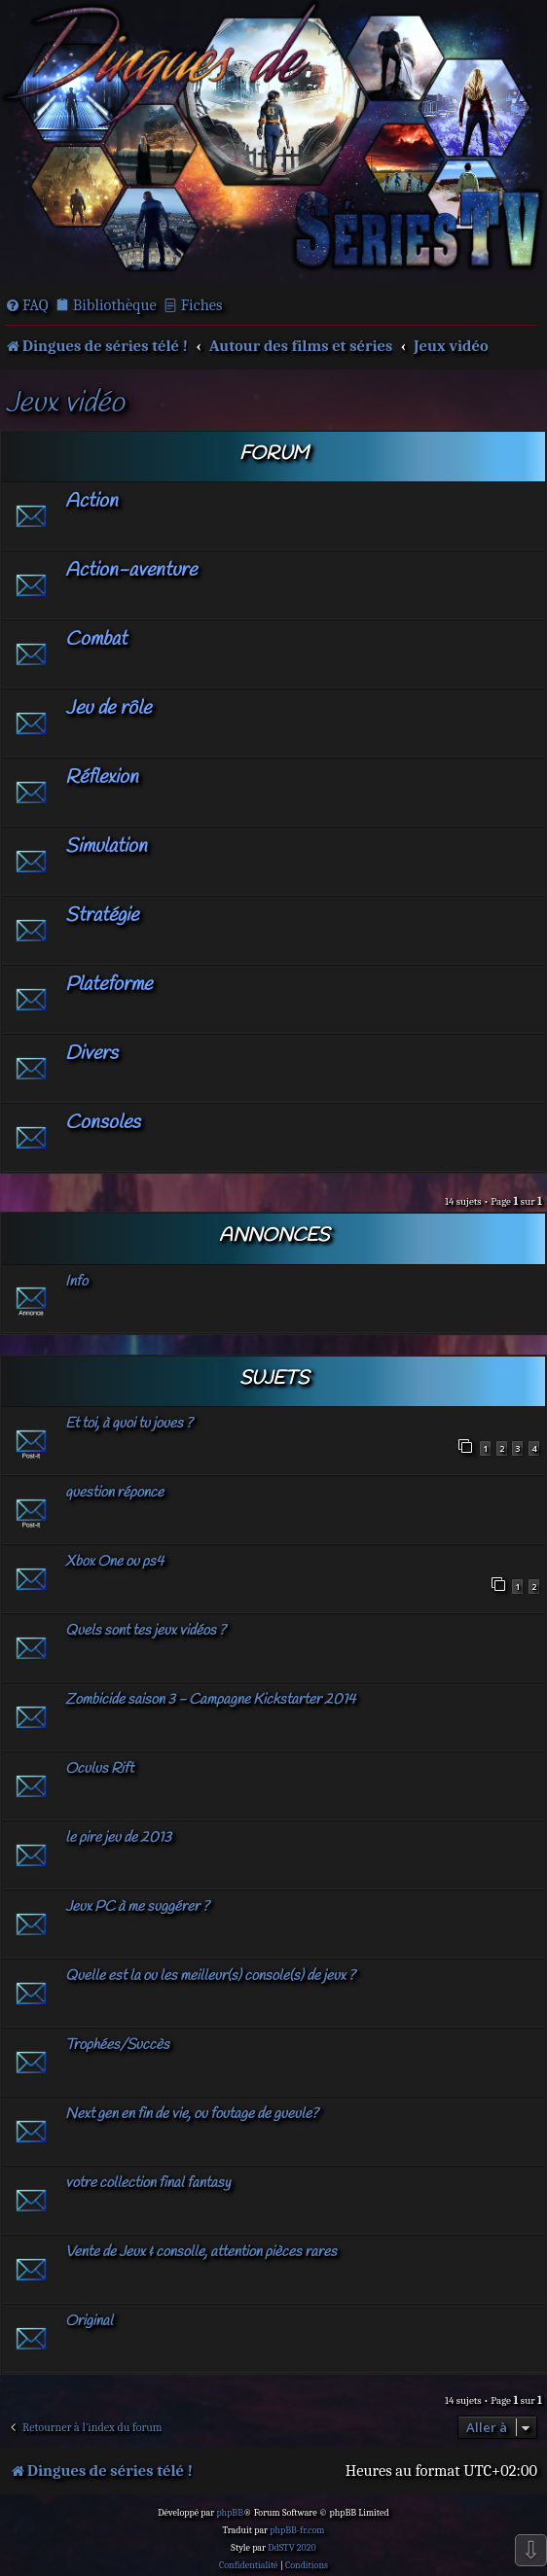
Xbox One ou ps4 (114, 1561)
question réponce (114, 1492)
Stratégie (101, 915)
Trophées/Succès (117, 2045)
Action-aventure (131, 570)
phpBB (229, 2513)
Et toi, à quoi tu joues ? (129, 1423)
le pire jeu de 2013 (118, 1838)
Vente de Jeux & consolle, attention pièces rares (201, 2252)
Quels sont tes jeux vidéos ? (145, 1631)
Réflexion (101, 777)
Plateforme (108, 984)
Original (89, 2321)
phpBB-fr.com (297, 2530)
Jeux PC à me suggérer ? (137, 1907)
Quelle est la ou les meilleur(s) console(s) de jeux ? (210, 1976)
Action (91, 501)
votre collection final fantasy (148, 2183)
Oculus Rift (99, 1769)
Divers (91, 1054)
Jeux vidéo (65, 404)
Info (76, 1281)
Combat (96, 639)
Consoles (102, 1123)
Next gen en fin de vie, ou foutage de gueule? (191, 2114)
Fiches (202, 305)
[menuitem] (27, 305)
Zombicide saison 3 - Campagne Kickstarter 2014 (210, 1700)
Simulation (106, 846)
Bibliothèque (115, 305)
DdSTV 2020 (291, 2548)
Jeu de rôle (108, 708)
